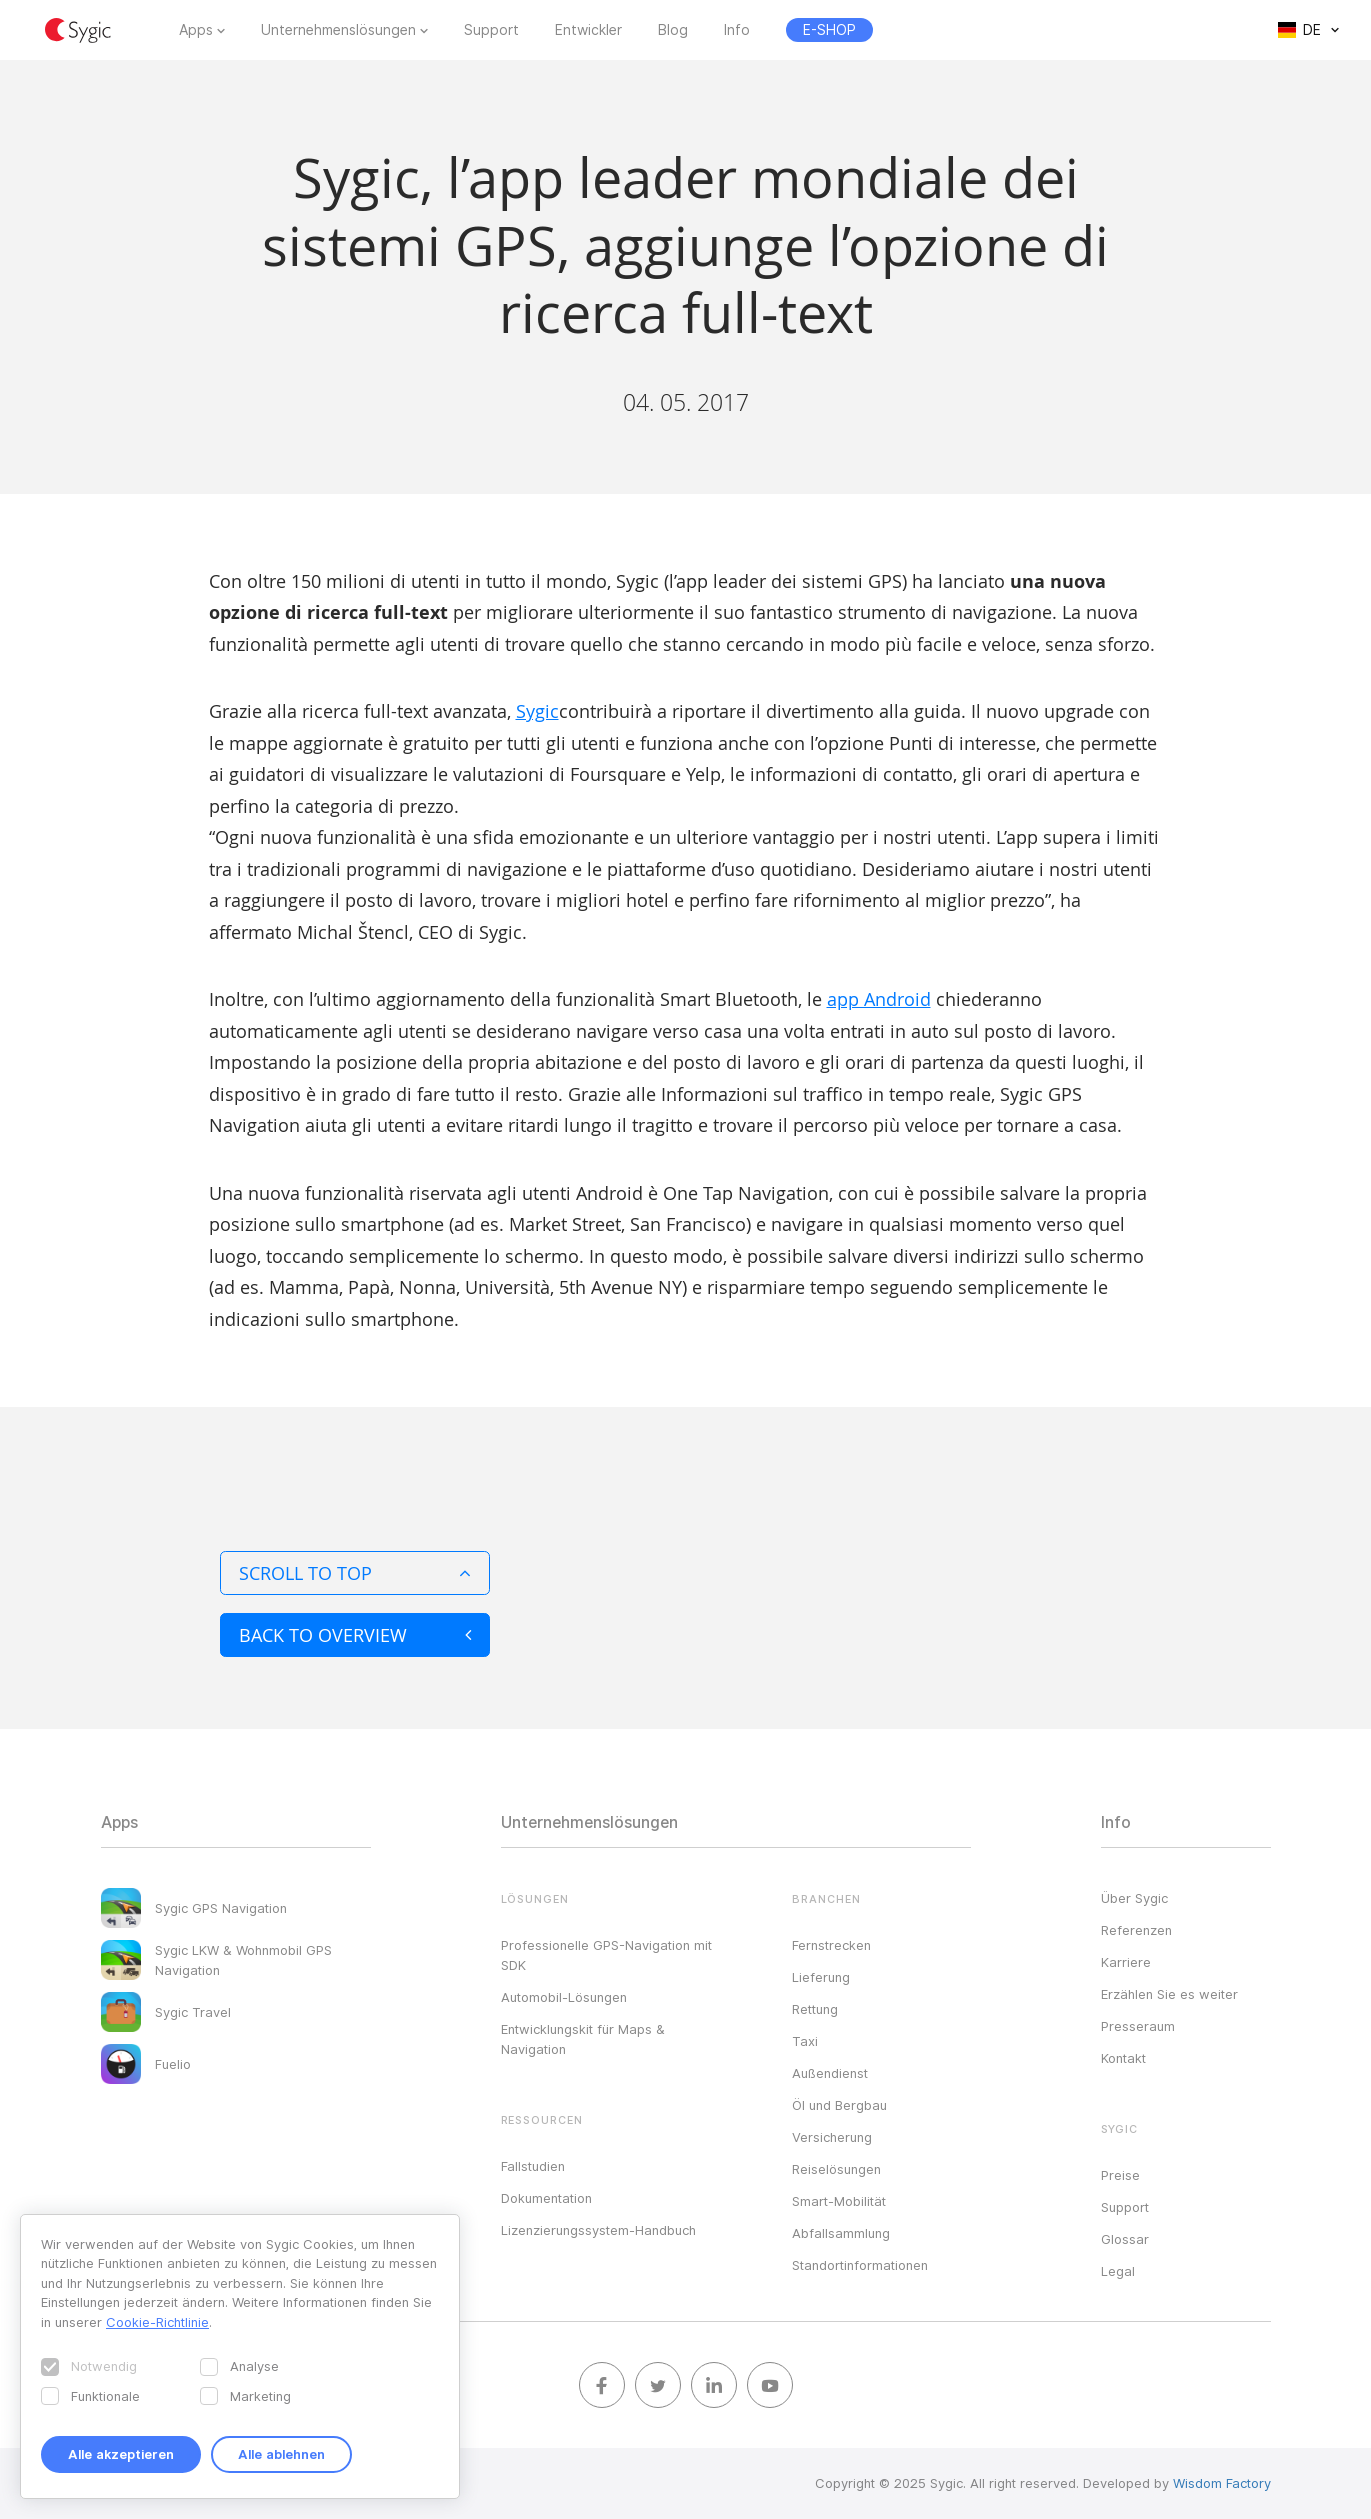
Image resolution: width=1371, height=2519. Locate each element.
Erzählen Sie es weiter (1169, 1994)
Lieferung (821, 1977)
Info (737, 30)
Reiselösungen (836, 2169)
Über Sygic (1134, 1898)
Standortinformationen (860, 2265)
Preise (1120, 2175)
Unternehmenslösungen (338, 30)
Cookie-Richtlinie (157, 2322)
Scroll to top (355, 1573)
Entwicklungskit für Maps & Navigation (583, 2039)
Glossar (1125, 2239)
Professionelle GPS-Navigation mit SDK (606, 1955)
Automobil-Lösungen (564, 1997)
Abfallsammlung (841, 2233)
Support (491, 30)
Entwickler (588, 30)
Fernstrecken (831, 1945)
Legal (1118, 2271)
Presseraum (1138, 2026)
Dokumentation (546, 2198)
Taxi (805, 2041)
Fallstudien (533, 2166)
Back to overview (355, 1635)
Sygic (537, 711)
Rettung (815, 2009)
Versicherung (832, 2137)
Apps (196, 30)
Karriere (1126, 1962)
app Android (879, 999)
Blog (673, 30)
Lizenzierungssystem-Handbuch (598, 2230)
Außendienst (830, 2073)
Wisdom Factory (1222, 2483)
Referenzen (1136, 1930)
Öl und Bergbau (839, 2105)
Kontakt (1123, 2058)
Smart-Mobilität (839, 2201)
